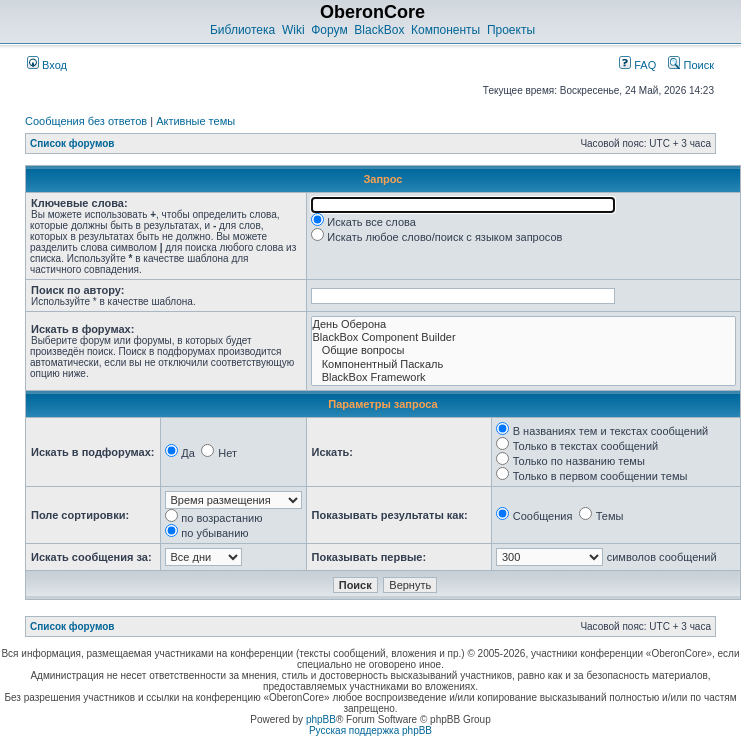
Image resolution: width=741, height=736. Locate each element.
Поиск (691, 65)
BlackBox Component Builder (523, 337)
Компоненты (445, 30)
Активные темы (195, 121)
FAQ (637, 65)
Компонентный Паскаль (523, 364)
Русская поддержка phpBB (370, 730)
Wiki (293, 30)
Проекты (511, 30)
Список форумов (72, 143)
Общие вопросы (523, 350)
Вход (47, 65)
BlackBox (379, 30)
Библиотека (242, 30)
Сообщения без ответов (86, 121)
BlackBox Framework (523, 377)
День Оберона (523, 324)
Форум (329, 30)
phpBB (321, 719)
